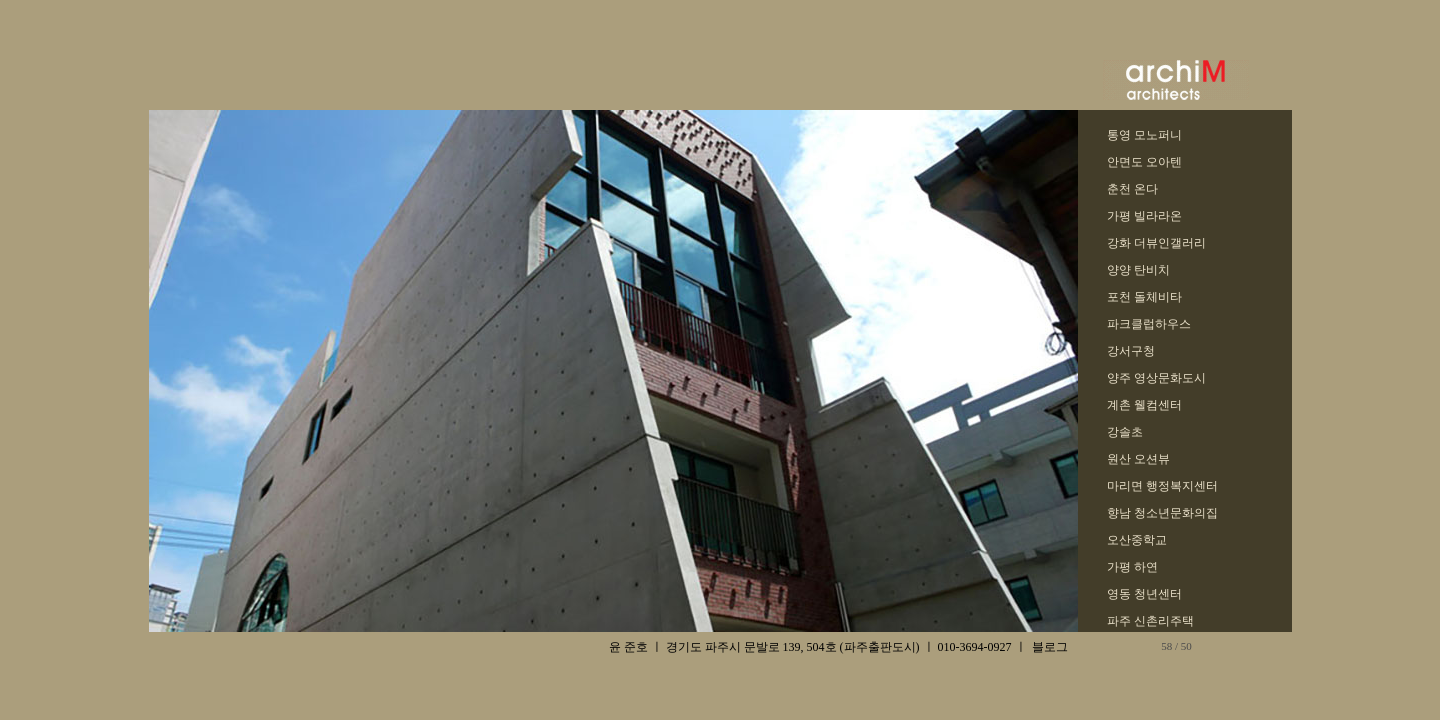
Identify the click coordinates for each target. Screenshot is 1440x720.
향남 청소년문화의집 (1162, 513)
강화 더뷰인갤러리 (1156, 243)
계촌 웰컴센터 (1144, 405)
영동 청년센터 (1144, 594)
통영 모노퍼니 (1144, 135)
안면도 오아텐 (1144, 162)
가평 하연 (1132, 567)
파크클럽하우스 (1149, 324)
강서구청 (1131, 351)
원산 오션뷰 (1138, 459)
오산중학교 (1137, 540)
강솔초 (1125, 432)
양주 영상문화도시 (1156, 378)
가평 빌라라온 (1144, 216)
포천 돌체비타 (1144, 297)
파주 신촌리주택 (1150, 621)
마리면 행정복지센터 (1162, 486)
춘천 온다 (1132, 189)
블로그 (1050, 647)
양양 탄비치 (1138, 270)
